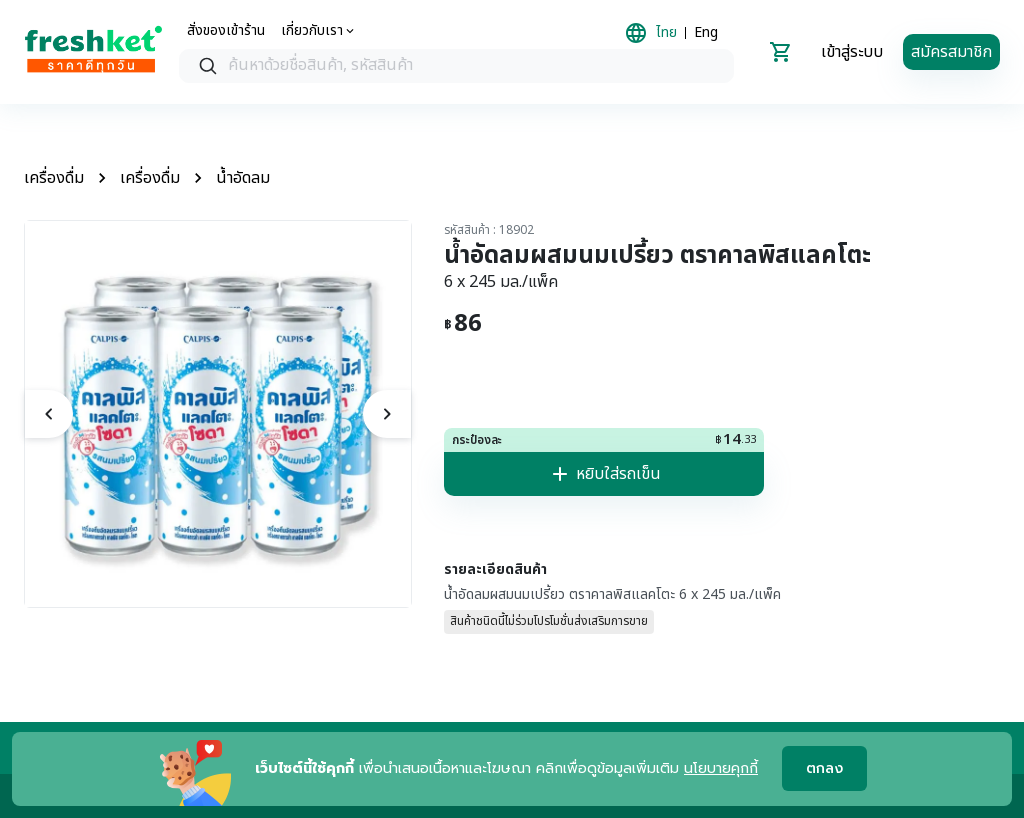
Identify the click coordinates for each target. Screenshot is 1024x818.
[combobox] (456, 66)
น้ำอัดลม (243, 178)
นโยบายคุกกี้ (721, 768)
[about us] (319, 31)
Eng (706, 33)
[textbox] (476, 66)
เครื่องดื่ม (54, 178)
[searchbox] (456, 66)
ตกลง (824, 769)
